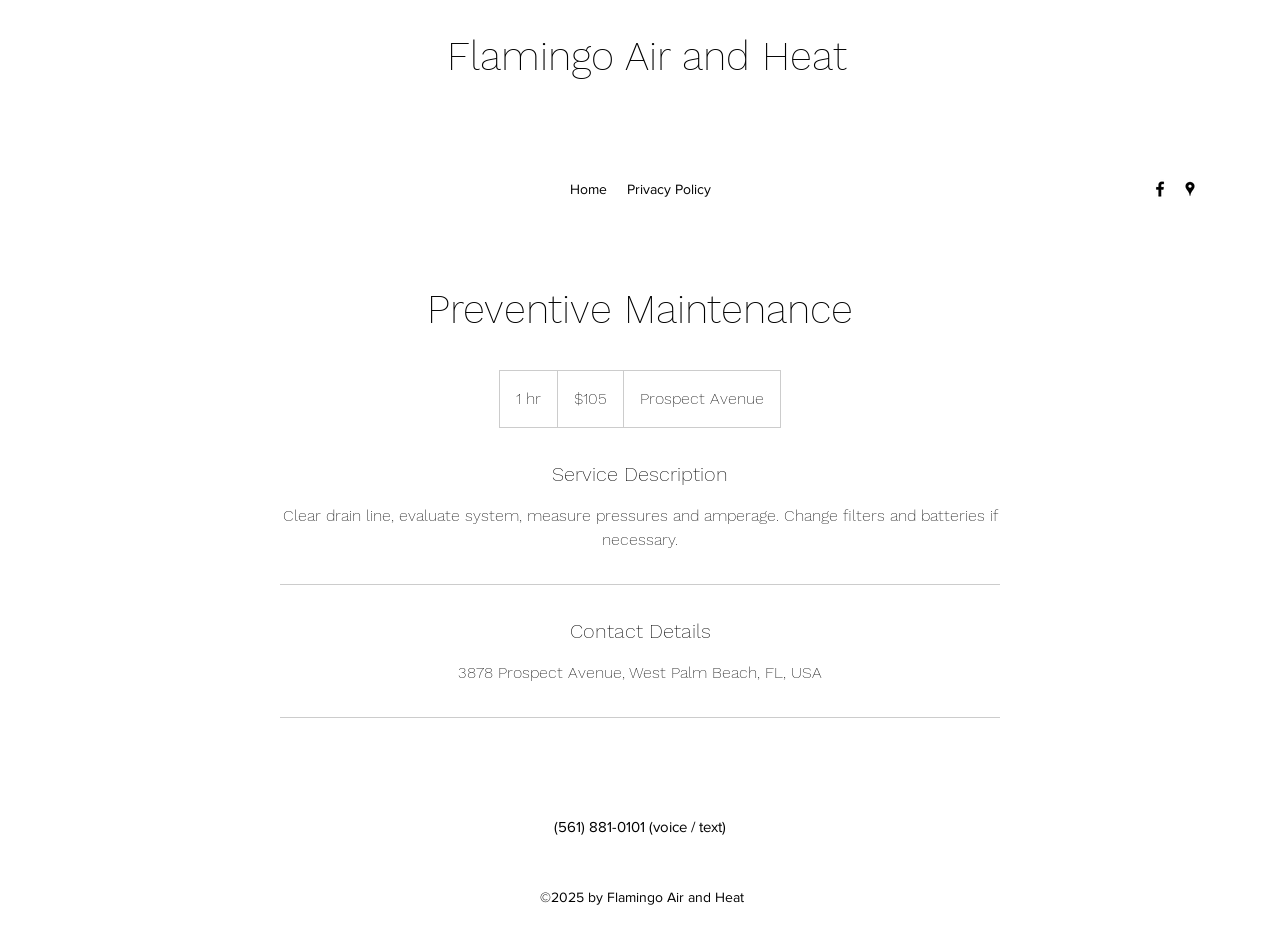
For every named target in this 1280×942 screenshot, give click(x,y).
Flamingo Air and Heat (647, 56)
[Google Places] (1190, 189)
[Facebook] (1160, 189)
